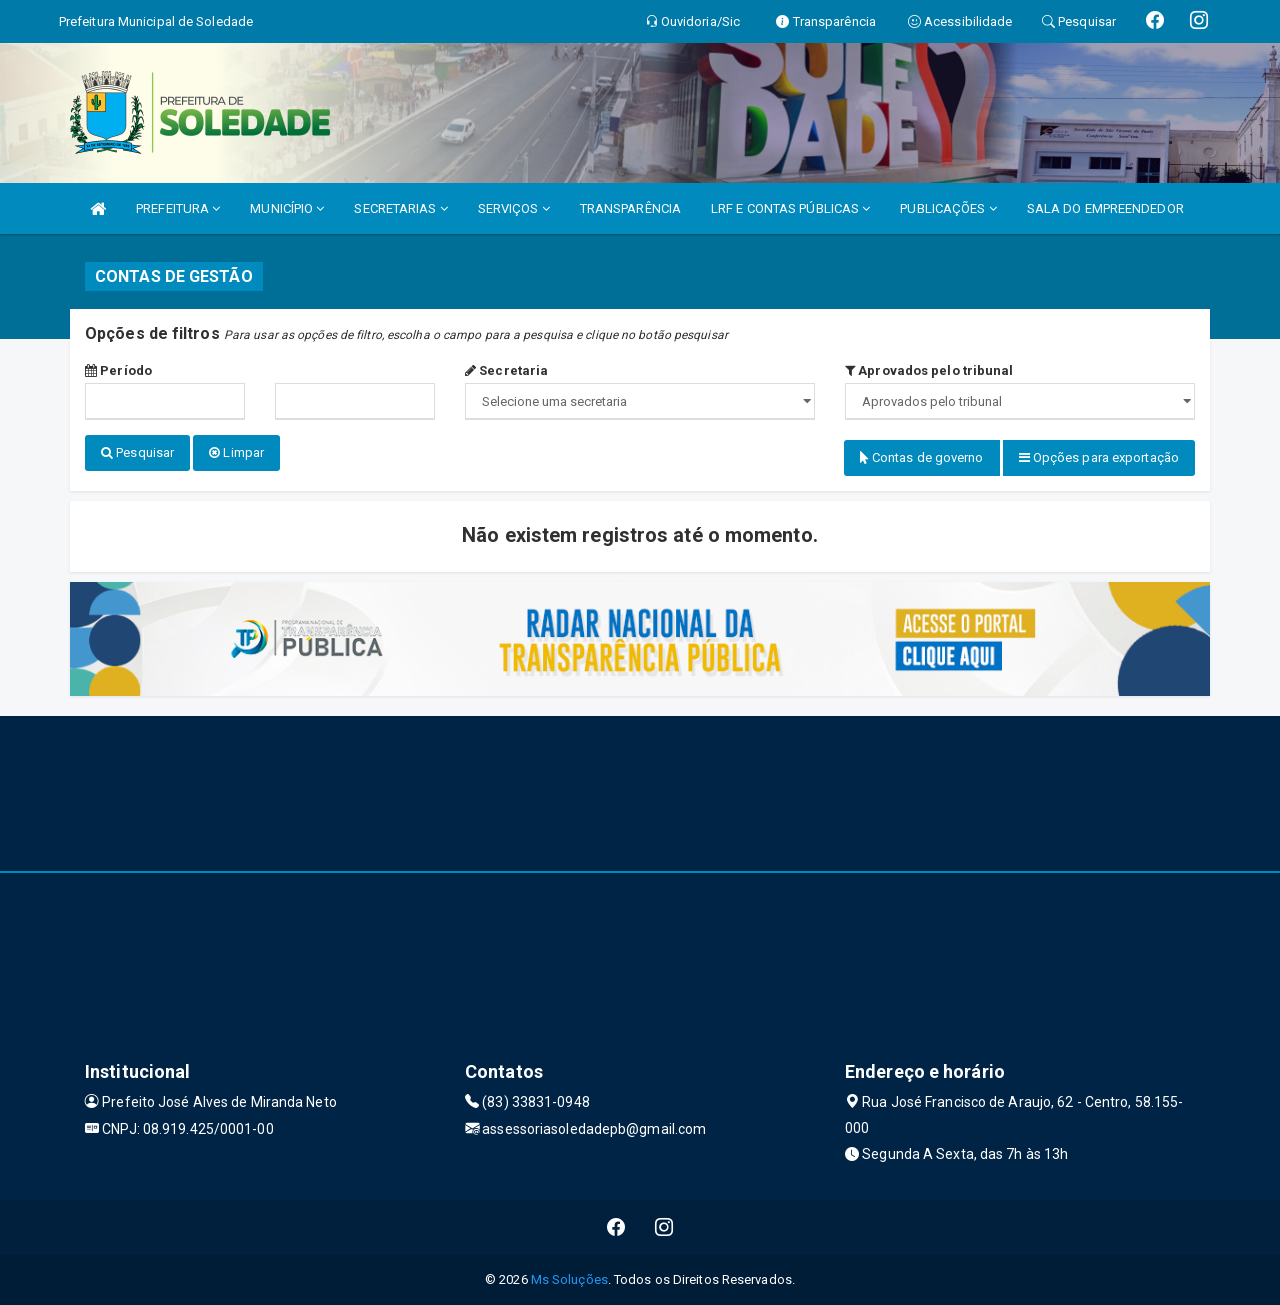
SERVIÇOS (514, 208)
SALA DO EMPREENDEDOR (1105, 208)
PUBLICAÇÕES (948, 208)
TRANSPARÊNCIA (630, 208)
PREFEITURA (178, 208)
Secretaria (506, 370)
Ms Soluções (569, 1279)
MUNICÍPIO (287, 208)
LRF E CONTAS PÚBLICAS (790, 208)
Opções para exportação (1099, 457)
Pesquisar (137, 452)
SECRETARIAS (400, 208)
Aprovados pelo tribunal (929, 370)
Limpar (236, 452)
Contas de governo (922, 457)
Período (118, 370)
